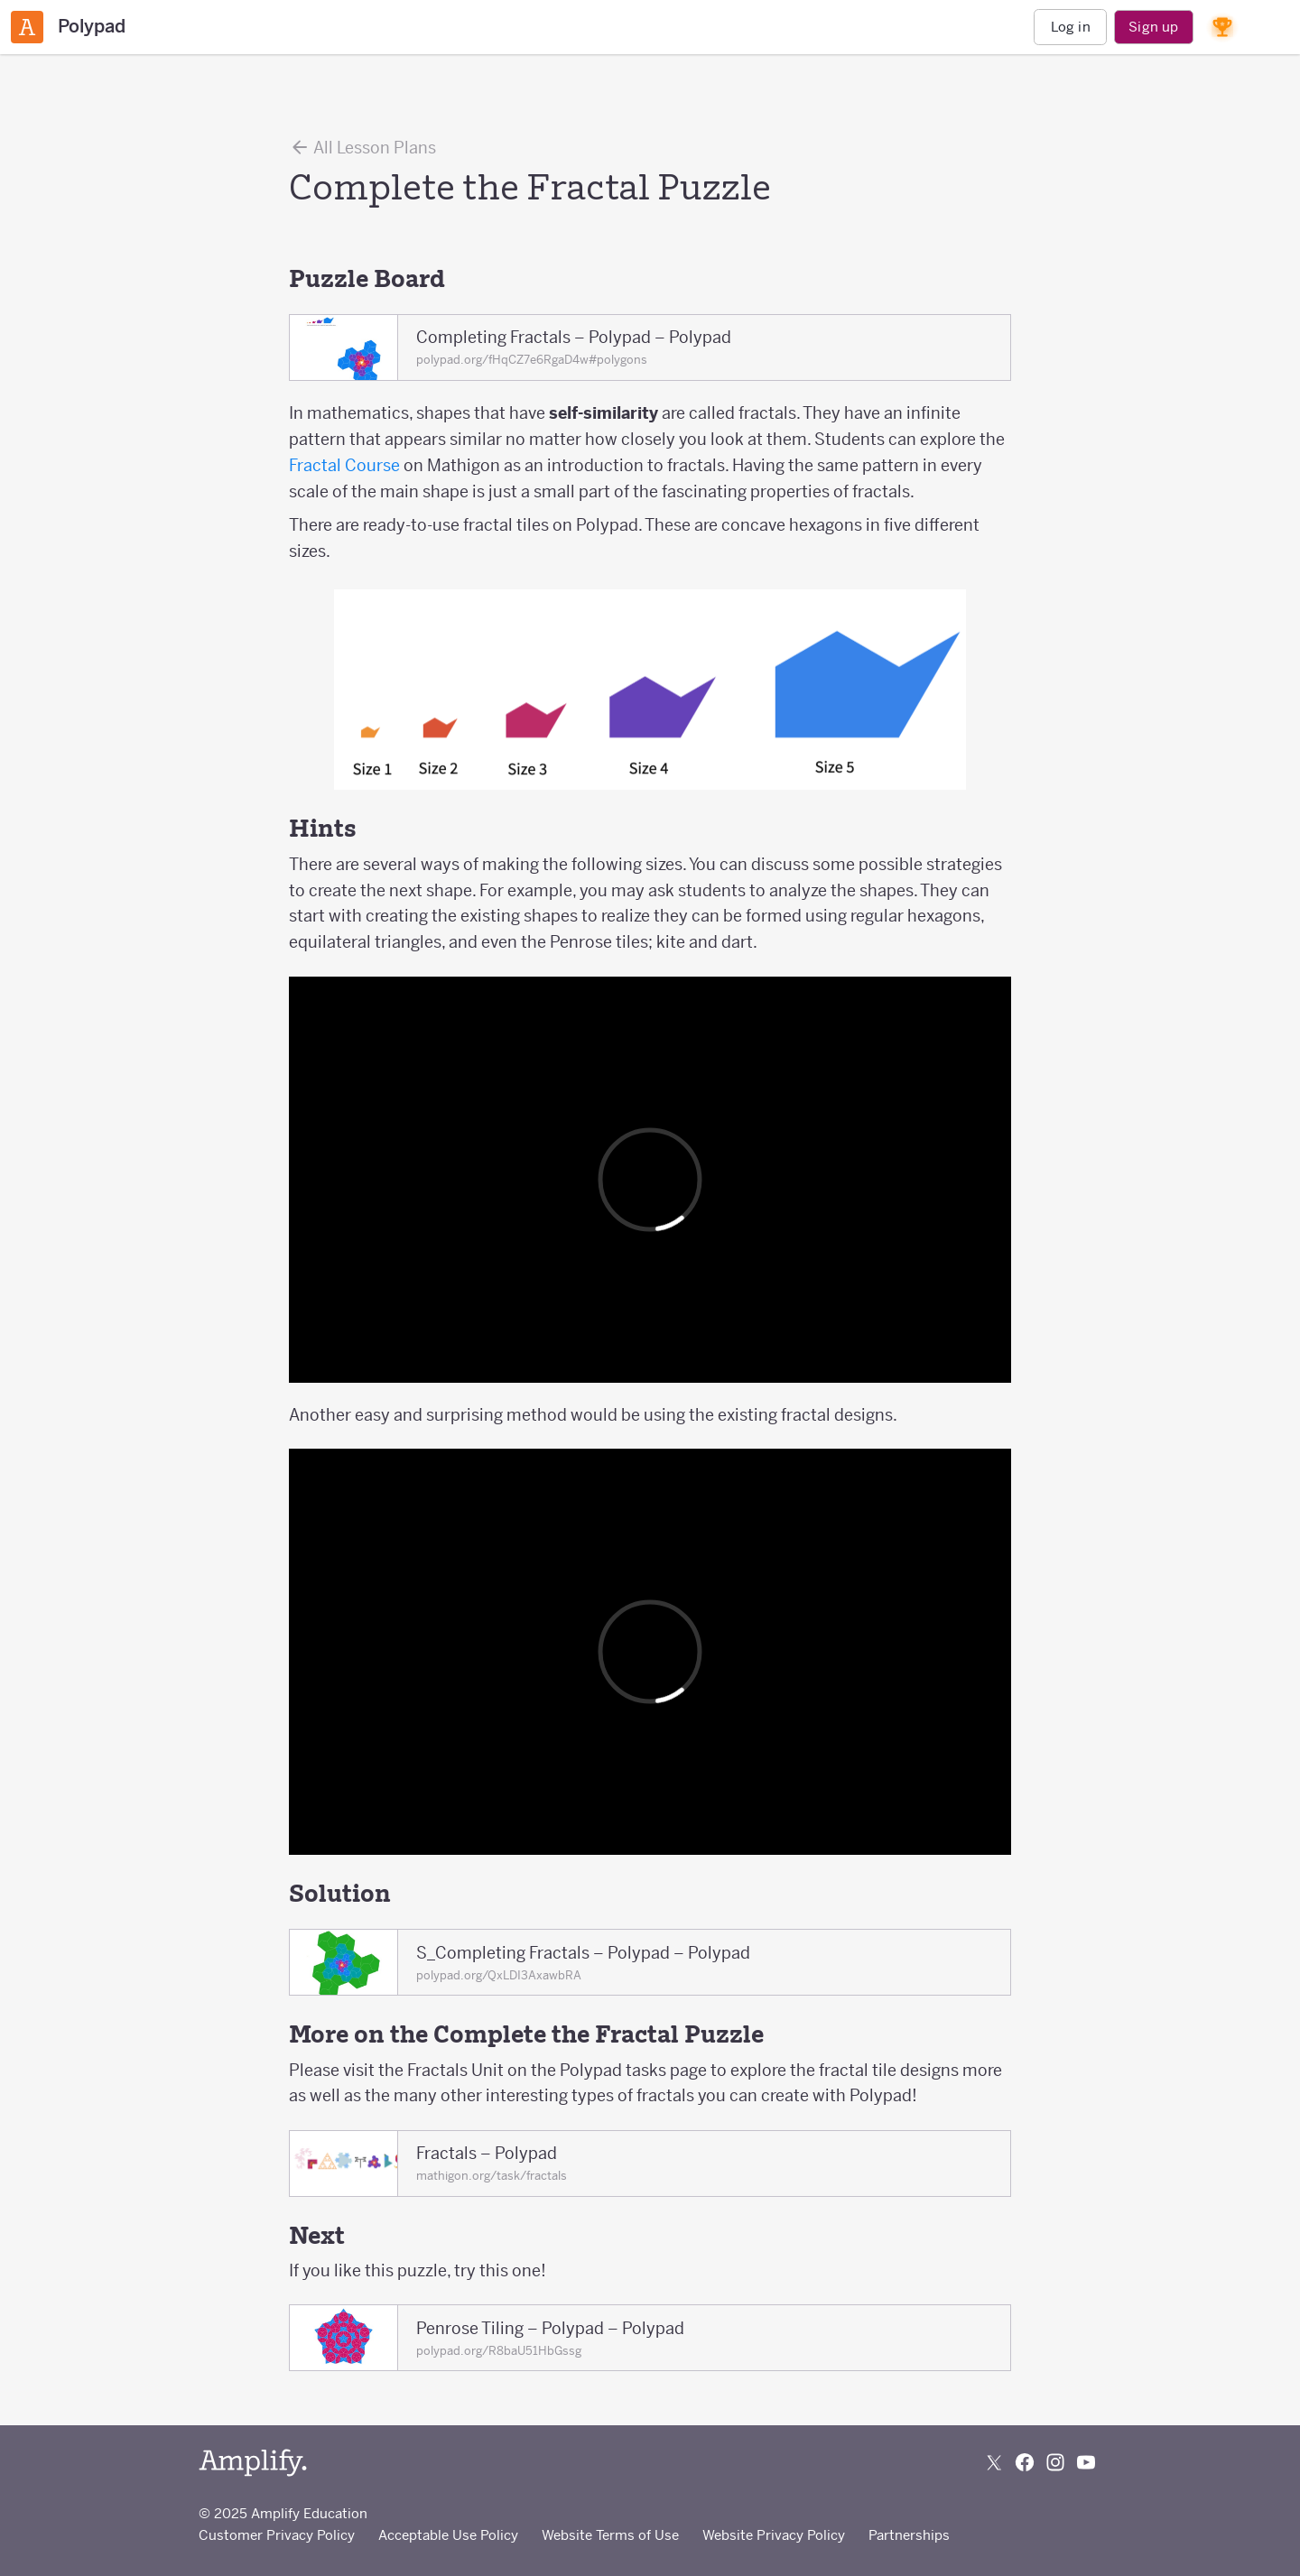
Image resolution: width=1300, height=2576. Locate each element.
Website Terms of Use (610, 2535)
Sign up (1153, 26)
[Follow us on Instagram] (1055, 2462)
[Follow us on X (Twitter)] (994, 2462)
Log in (1071, 26)
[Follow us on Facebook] (1024, 2462)
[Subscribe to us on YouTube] (1086, 2462)
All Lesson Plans (362, 147)
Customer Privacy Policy (277, 2535)
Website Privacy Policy (773, 2535)
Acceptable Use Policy (448, 2535)
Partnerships (909, 2535)
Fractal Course (344, 465)
